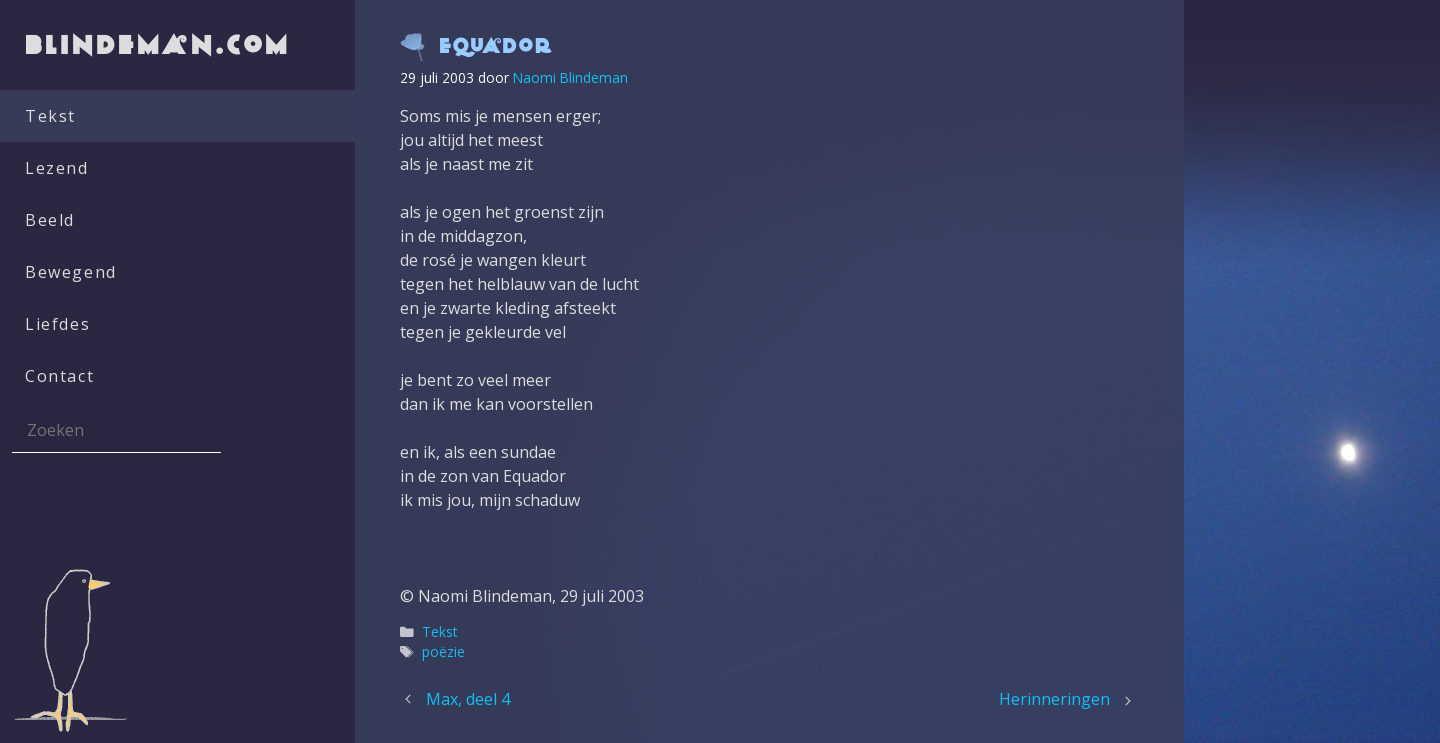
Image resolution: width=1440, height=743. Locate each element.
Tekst (50, 116)
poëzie (443, 651)
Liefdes (57, 324)
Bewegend (71, 272)
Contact (59, 376)
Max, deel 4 (468, 699)
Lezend (57, 168)
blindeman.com (159, 44)
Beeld (50, 220)
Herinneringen (1054, 699)
